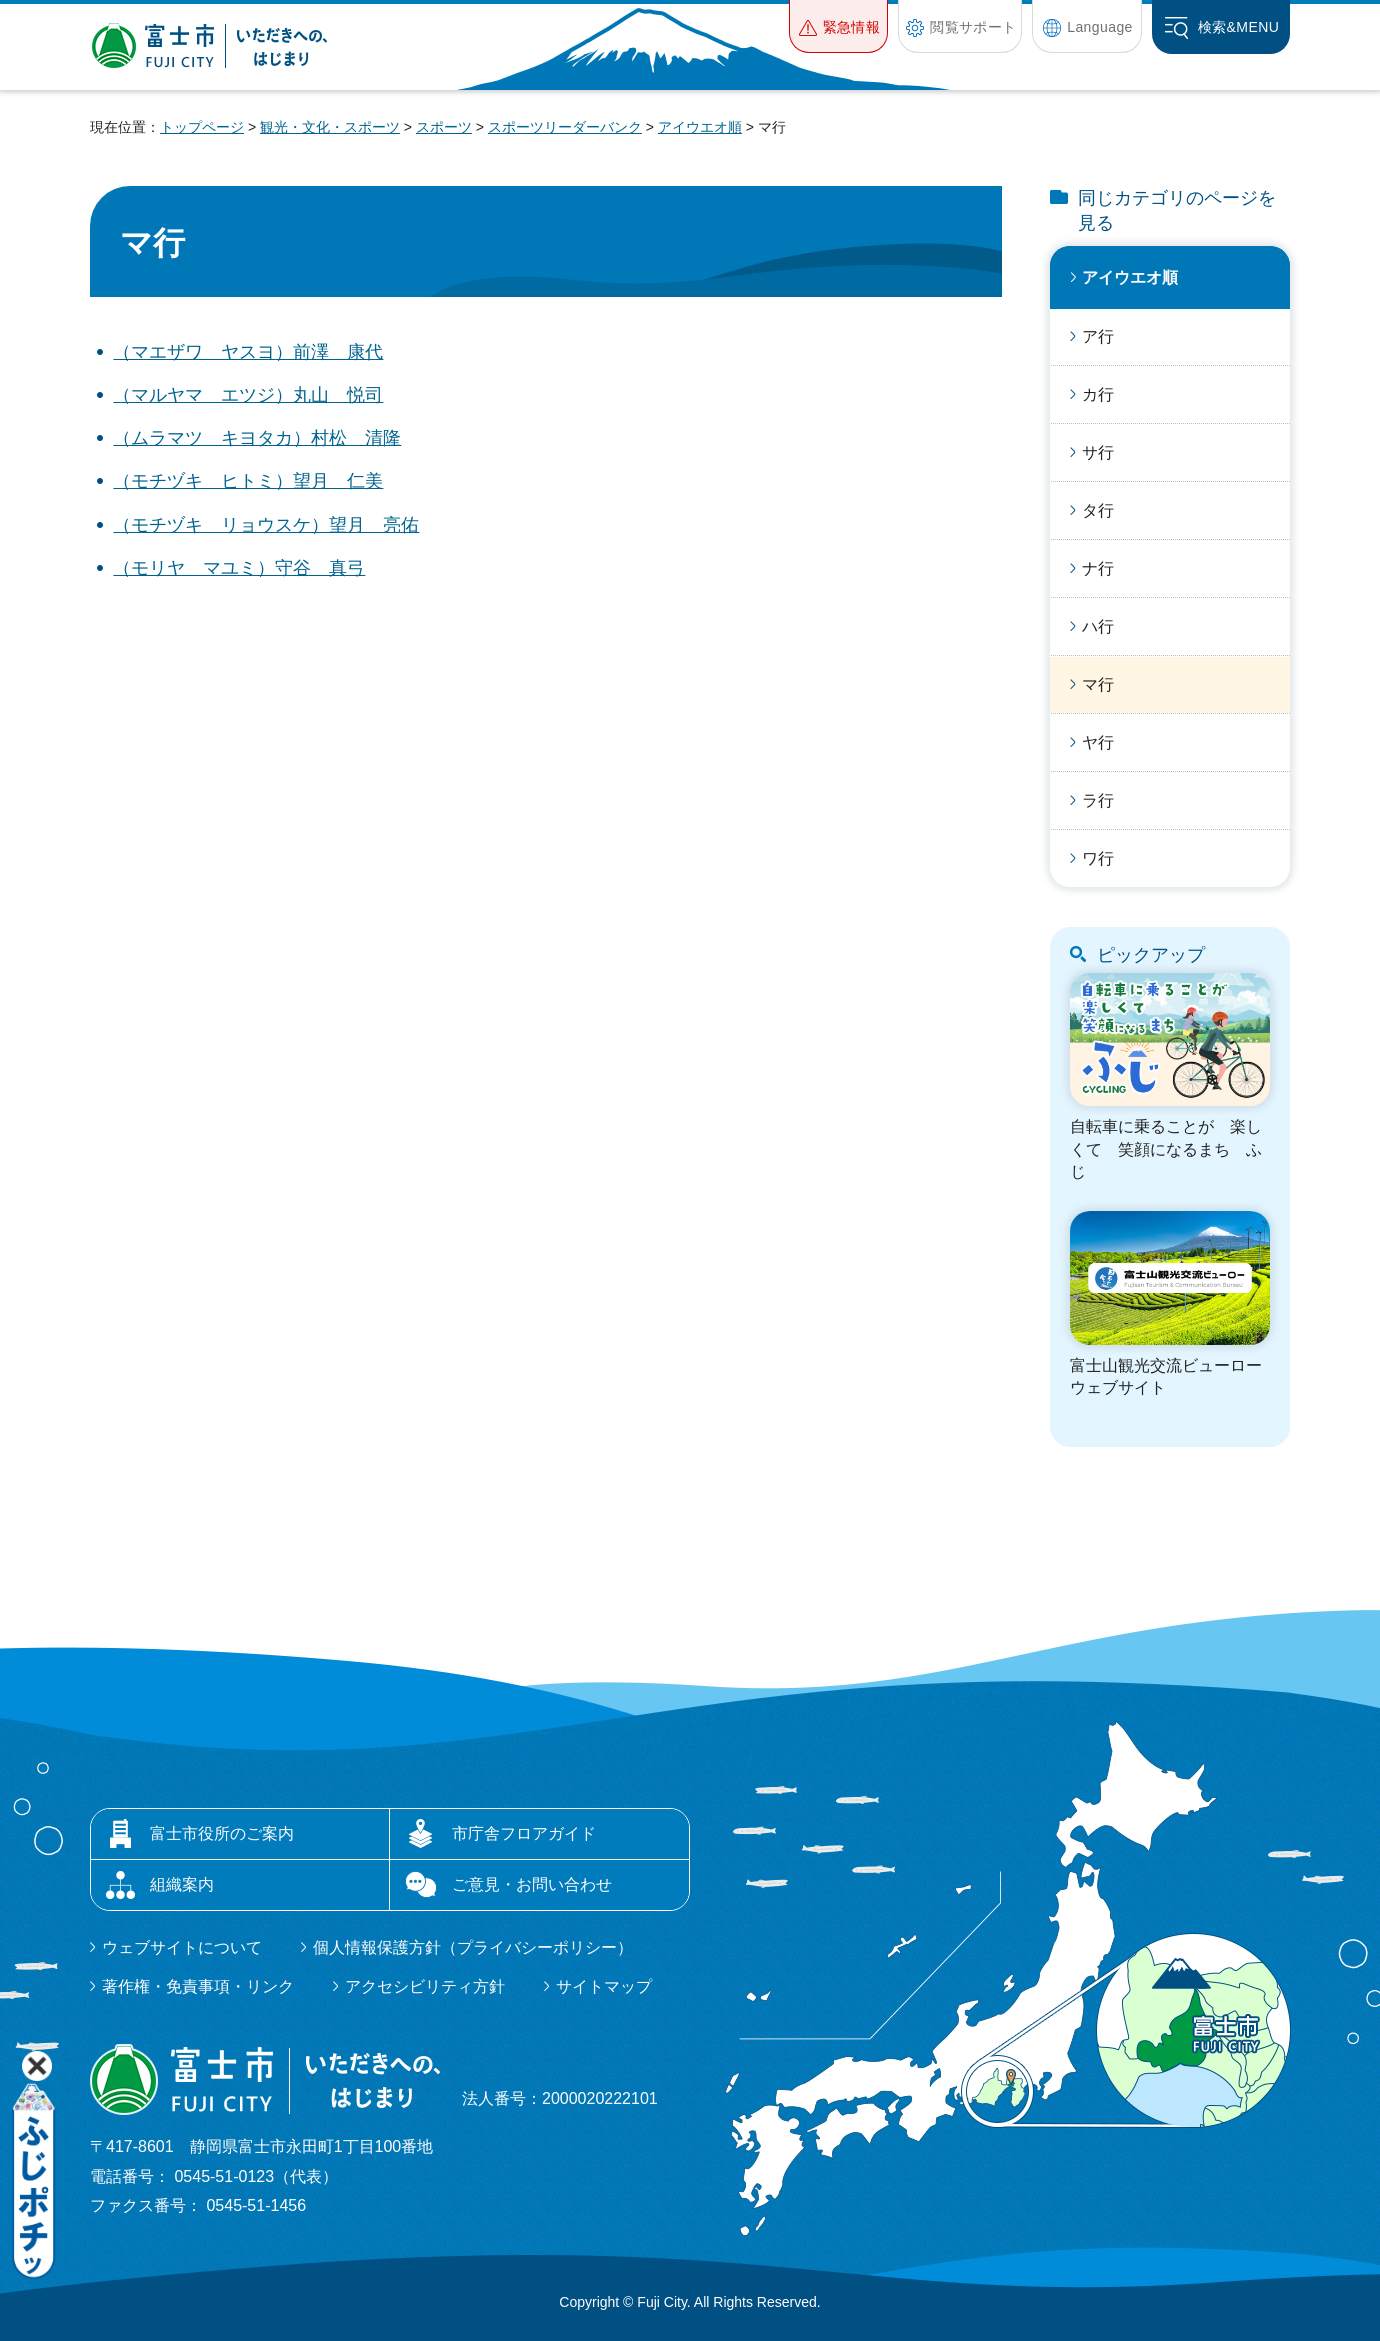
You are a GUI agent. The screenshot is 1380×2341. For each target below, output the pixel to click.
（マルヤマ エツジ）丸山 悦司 (248, 395)
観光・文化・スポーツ (330, 127)
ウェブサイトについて (182, 1947)
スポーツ (444, 127)
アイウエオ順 (700, 127)
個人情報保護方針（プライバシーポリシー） (473, 1947)
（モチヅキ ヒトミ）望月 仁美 (248, 481)
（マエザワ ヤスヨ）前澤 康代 (248, 352)
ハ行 (1098, 626)
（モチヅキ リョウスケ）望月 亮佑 (266, 525)
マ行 (1098, 684)
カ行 (1098, 394)
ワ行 (1098, 858)
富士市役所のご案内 (222, 1833)
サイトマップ (604, 1986)
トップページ (202, 127)
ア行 (1098, 336)
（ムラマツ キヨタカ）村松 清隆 (257, 438)
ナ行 (1098, 568)
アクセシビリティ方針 (425, 1986)
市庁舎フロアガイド (524, 1833)
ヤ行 (1098, 742)
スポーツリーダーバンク (565, 127)
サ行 (1098, 452)
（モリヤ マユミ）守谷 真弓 (239, 568)
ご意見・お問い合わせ (532, 1884)
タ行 (1098, 510)
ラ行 (1098, 800)
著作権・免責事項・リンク (198, 1986)
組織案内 (182, 1884)
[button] (838, 26)
